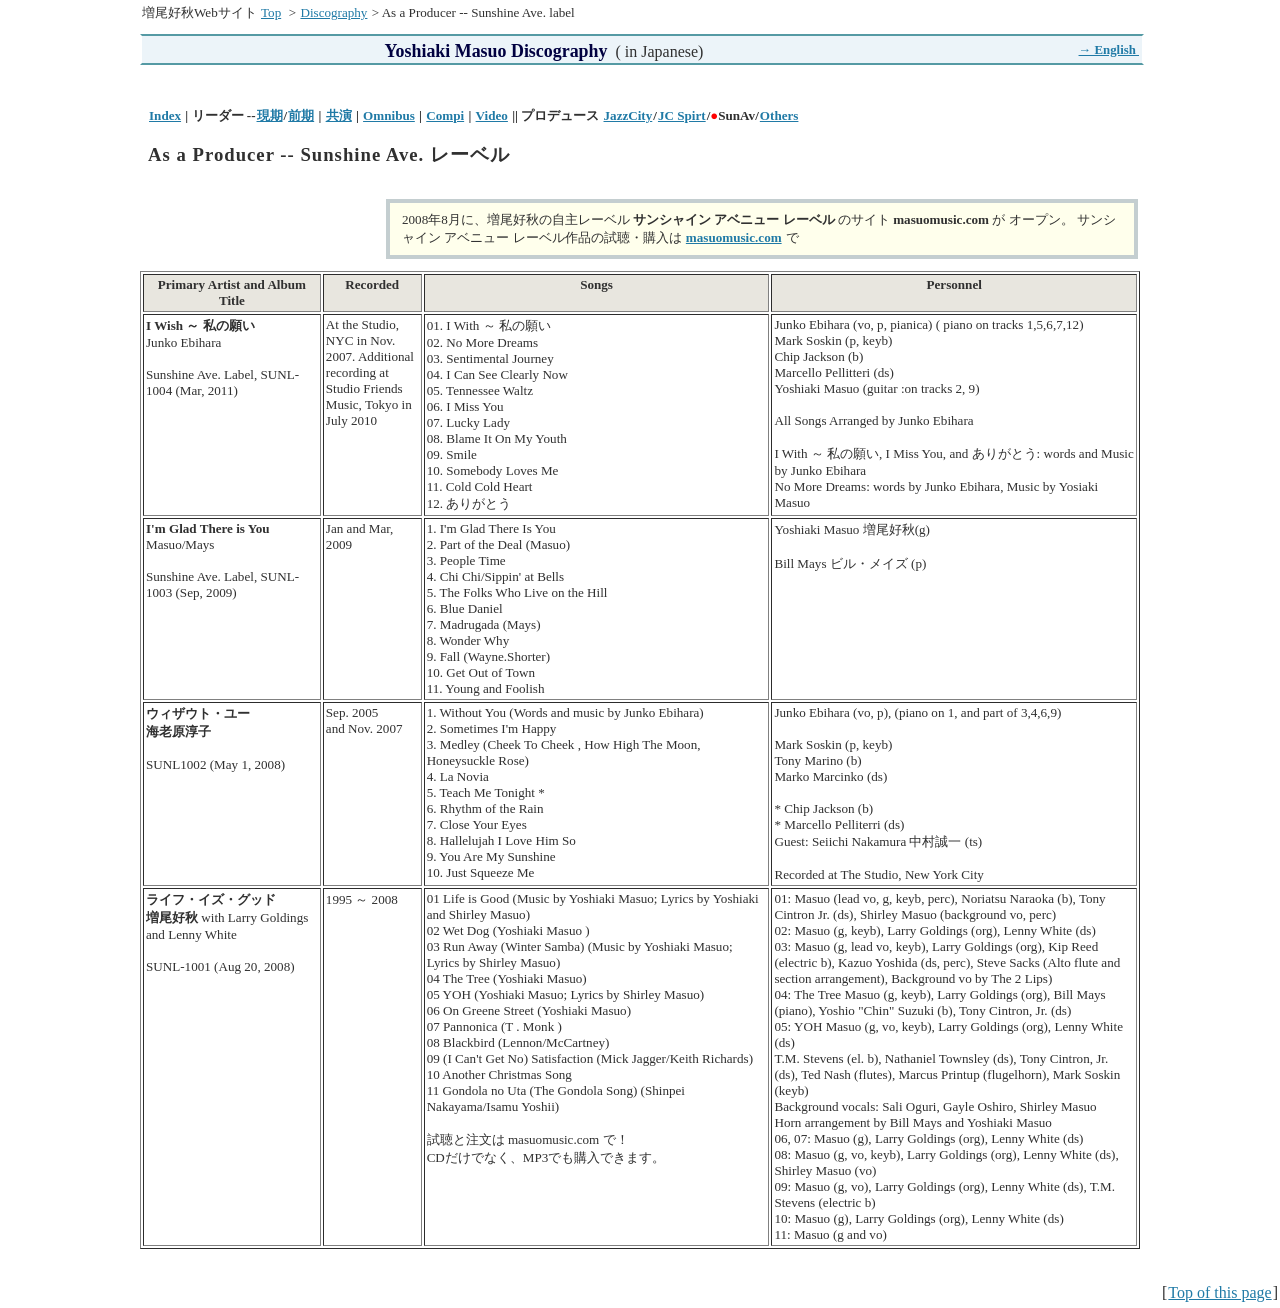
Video (492, 115)
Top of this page (1219, 1292)
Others (779, 115)
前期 (301, 115)
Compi (445, 115)
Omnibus (389, 115)
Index (165, 115)
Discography (333, 12)
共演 (339, 115)
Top (271, 12)
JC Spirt (682, 115)
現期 (270, 115)
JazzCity (628, 115)
